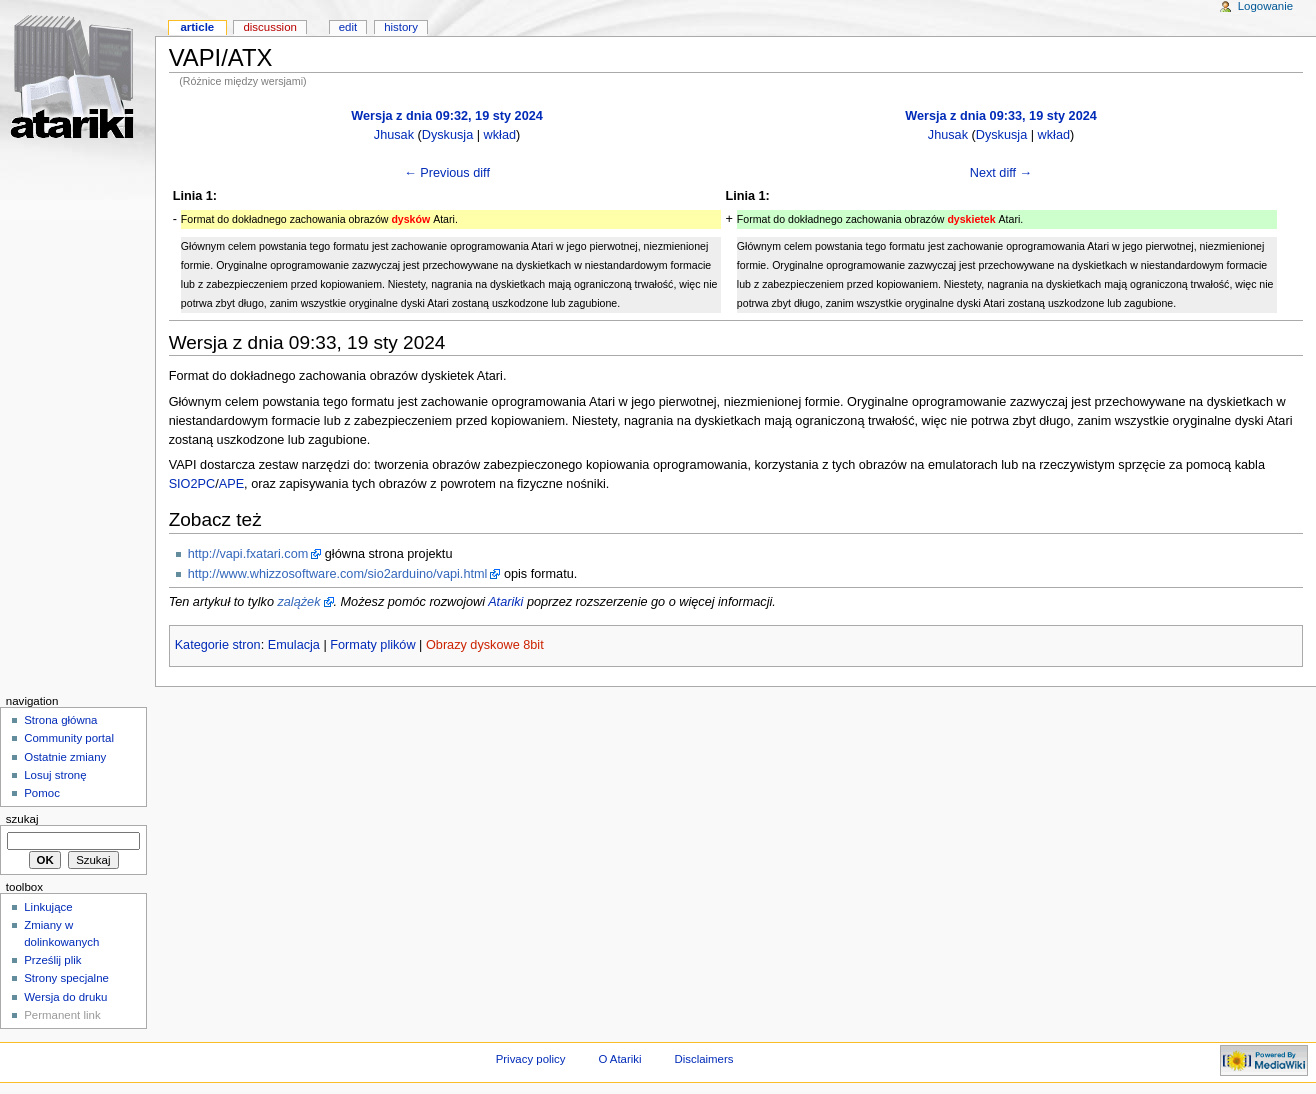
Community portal (69, 738)
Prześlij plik (52, 960)
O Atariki (619, 1059)
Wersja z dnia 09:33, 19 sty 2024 (1001, 116)
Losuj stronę (55, 775)
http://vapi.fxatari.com (248, 554)
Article (197, 27)
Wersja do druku (65, 997)
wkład (500, 135)
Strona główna (60, 720)
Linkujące (48, 907)
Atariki (505, 602)
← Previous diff (447, 173)
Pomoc (42, 793)
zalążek (298, 602)
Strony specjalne (66, 978)
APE (231, 484)
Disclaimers (703, 1059)
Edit (348, 27)
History (401, 27)
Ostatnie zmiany (65, 757)
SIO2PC (192, 484)
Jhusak (394, 135)
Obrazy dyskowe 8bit (485, 645)
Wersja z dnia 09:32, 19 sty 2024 (447, 116)
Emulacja (294, 645)
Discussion (269, 27)
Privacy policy (531, 1059)
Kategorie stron (218, 645)
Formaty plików (372, 645)
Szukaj (22, 819)
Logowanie (1265, 6)
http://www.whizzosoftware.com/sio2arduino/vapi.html (338, 574)
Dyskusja (447, 135)
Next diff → (1001, 173)
